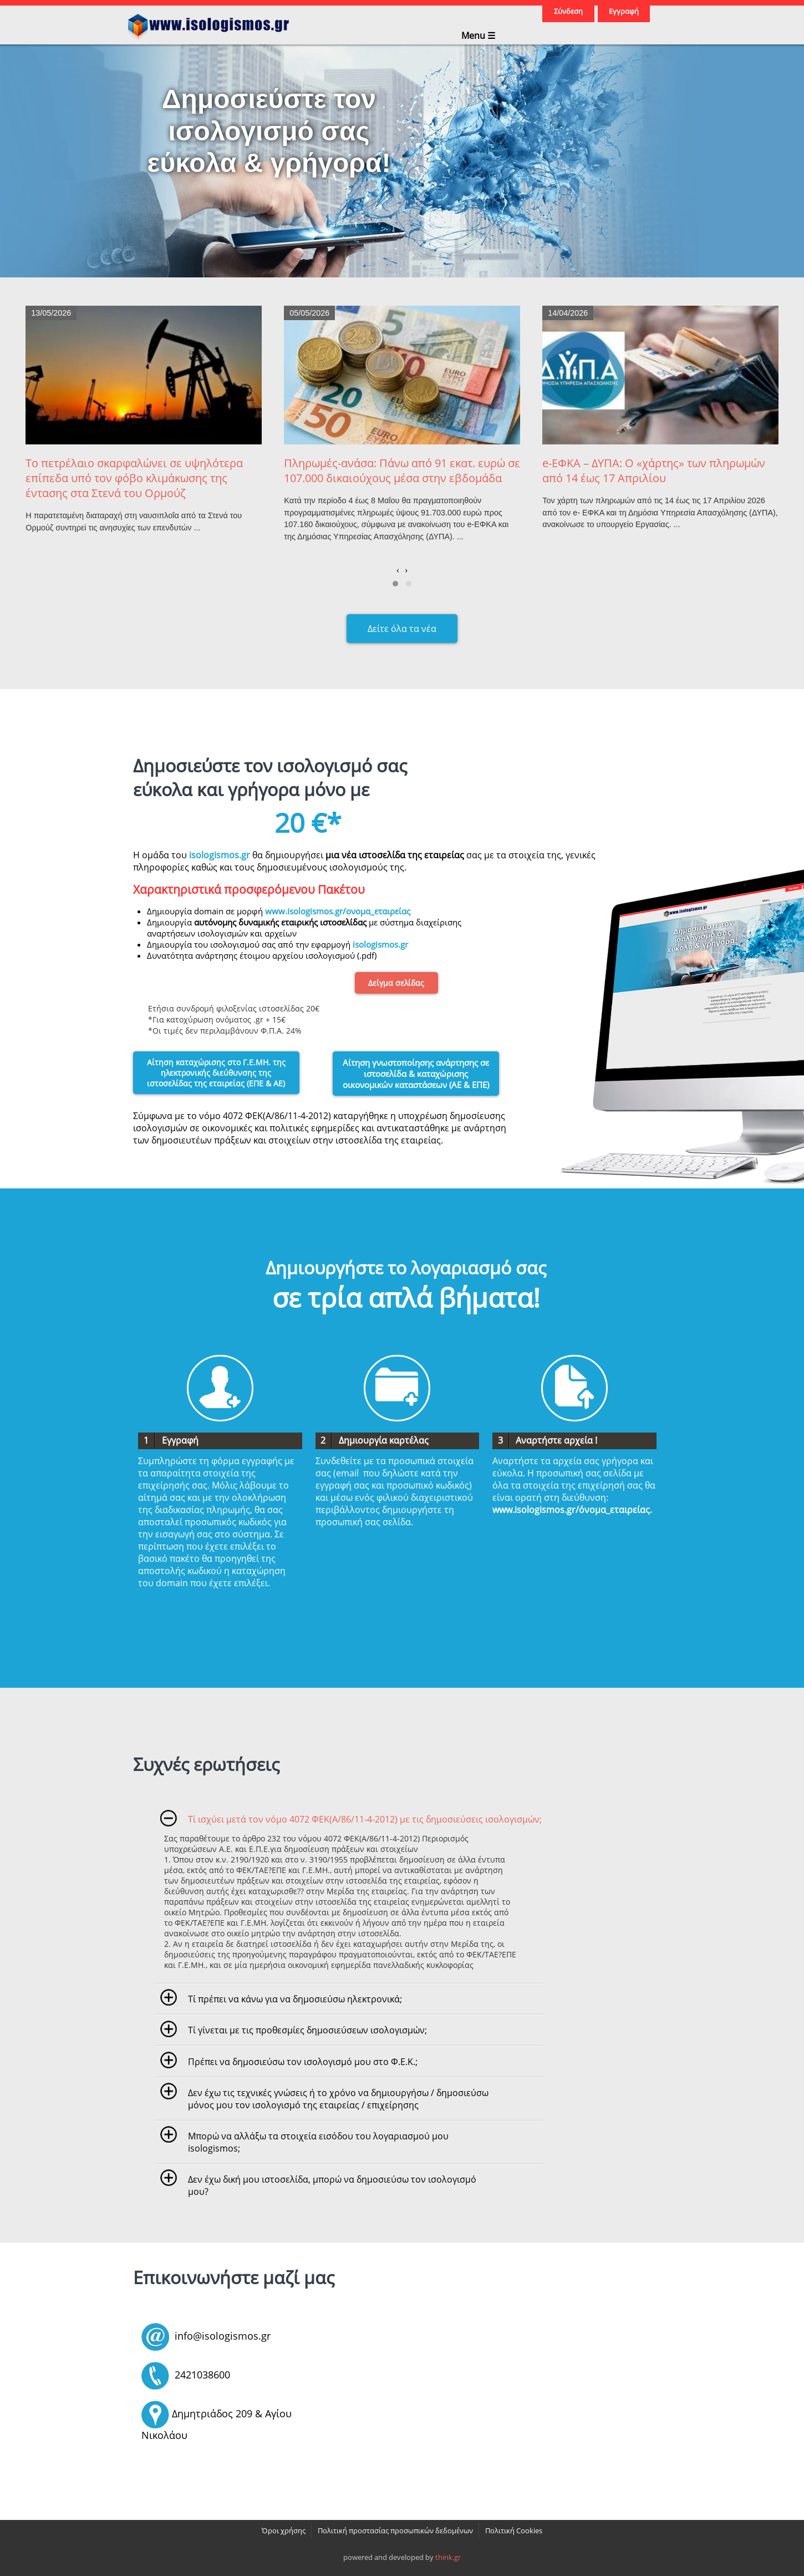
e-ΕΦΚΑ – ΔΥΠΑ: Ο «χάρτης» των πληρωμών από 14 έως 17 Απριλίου (653, 470)
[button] (395, 583)
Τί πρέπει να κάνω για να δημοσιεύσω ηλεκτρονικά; (295, 1999)
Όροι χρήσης (284, 2530)
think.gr (448, 2557)
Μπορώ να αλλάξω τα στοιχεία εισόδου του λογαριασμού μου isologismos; (318, 2142)
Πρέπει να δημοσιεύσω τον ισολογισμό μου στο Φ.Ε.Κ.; (303, 2062)
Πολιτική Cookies (513, 2530)
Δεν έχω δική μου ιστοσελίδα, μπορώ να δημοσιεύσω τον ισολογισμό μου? (332, 2185)
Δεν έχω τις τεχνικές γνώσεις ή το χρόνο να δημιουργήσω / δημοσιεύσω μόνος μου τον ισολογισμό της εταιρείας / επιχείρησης (338, 2099)
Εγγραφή (624, 11)
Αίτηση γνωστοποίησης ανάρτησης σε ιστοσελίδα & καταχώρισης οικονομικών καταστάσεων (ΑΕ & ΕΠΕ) (416, 1073)
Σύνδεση (568, 11)
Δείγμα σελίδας (396, 983)
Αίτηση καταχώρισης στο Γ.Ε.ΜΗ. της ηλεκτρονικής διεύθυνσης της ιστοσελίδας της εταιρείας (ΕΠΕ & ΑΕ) (216, 1073)
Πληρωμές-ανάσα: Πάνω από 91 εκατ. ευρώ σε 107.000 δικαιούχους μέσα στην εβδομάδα (402, 470)
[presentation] (397, 570)
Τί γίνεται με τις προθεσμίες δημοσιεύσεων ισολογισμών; (307, 2030)
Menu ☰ (478, 35)
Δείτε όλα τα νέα (402, 629)
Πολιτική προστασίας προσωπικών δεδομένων (395, 2530)
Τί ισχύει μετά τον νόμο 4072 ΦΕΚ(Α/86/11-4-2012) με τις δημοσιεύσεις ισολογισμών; (365, 1819)
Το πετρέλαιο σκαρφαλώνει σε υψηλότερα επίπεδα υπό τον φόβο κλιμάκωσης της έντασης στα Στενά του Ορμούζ (134, 478)
